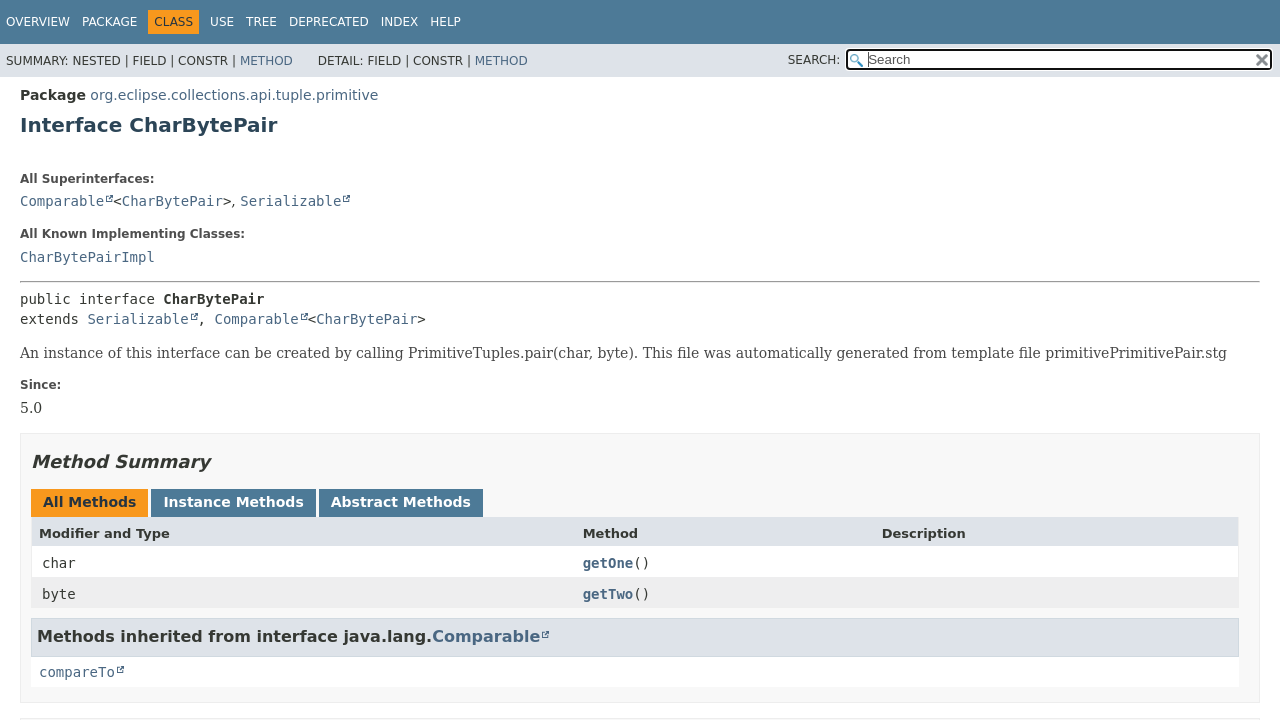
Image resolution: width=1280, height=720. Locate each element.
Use (222, 22)
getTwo (608, 594)
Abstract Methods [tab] (401, 502)
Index (400, 22)
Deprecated (329, 22)
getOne (608, 563)
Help (445, 22)
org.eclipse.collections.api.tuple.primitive (234, 95)
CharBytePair (172, 201)
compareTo (77, 672)
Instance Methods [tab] (233, 502)
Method (266, 61)
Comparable (62, 201)
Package (109, 22)
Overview (38, 22)
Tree (261, 22)
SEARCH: (814, 60)
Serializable (290, 201)
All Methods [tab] (89, 502)
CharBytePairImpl (87, 257)
